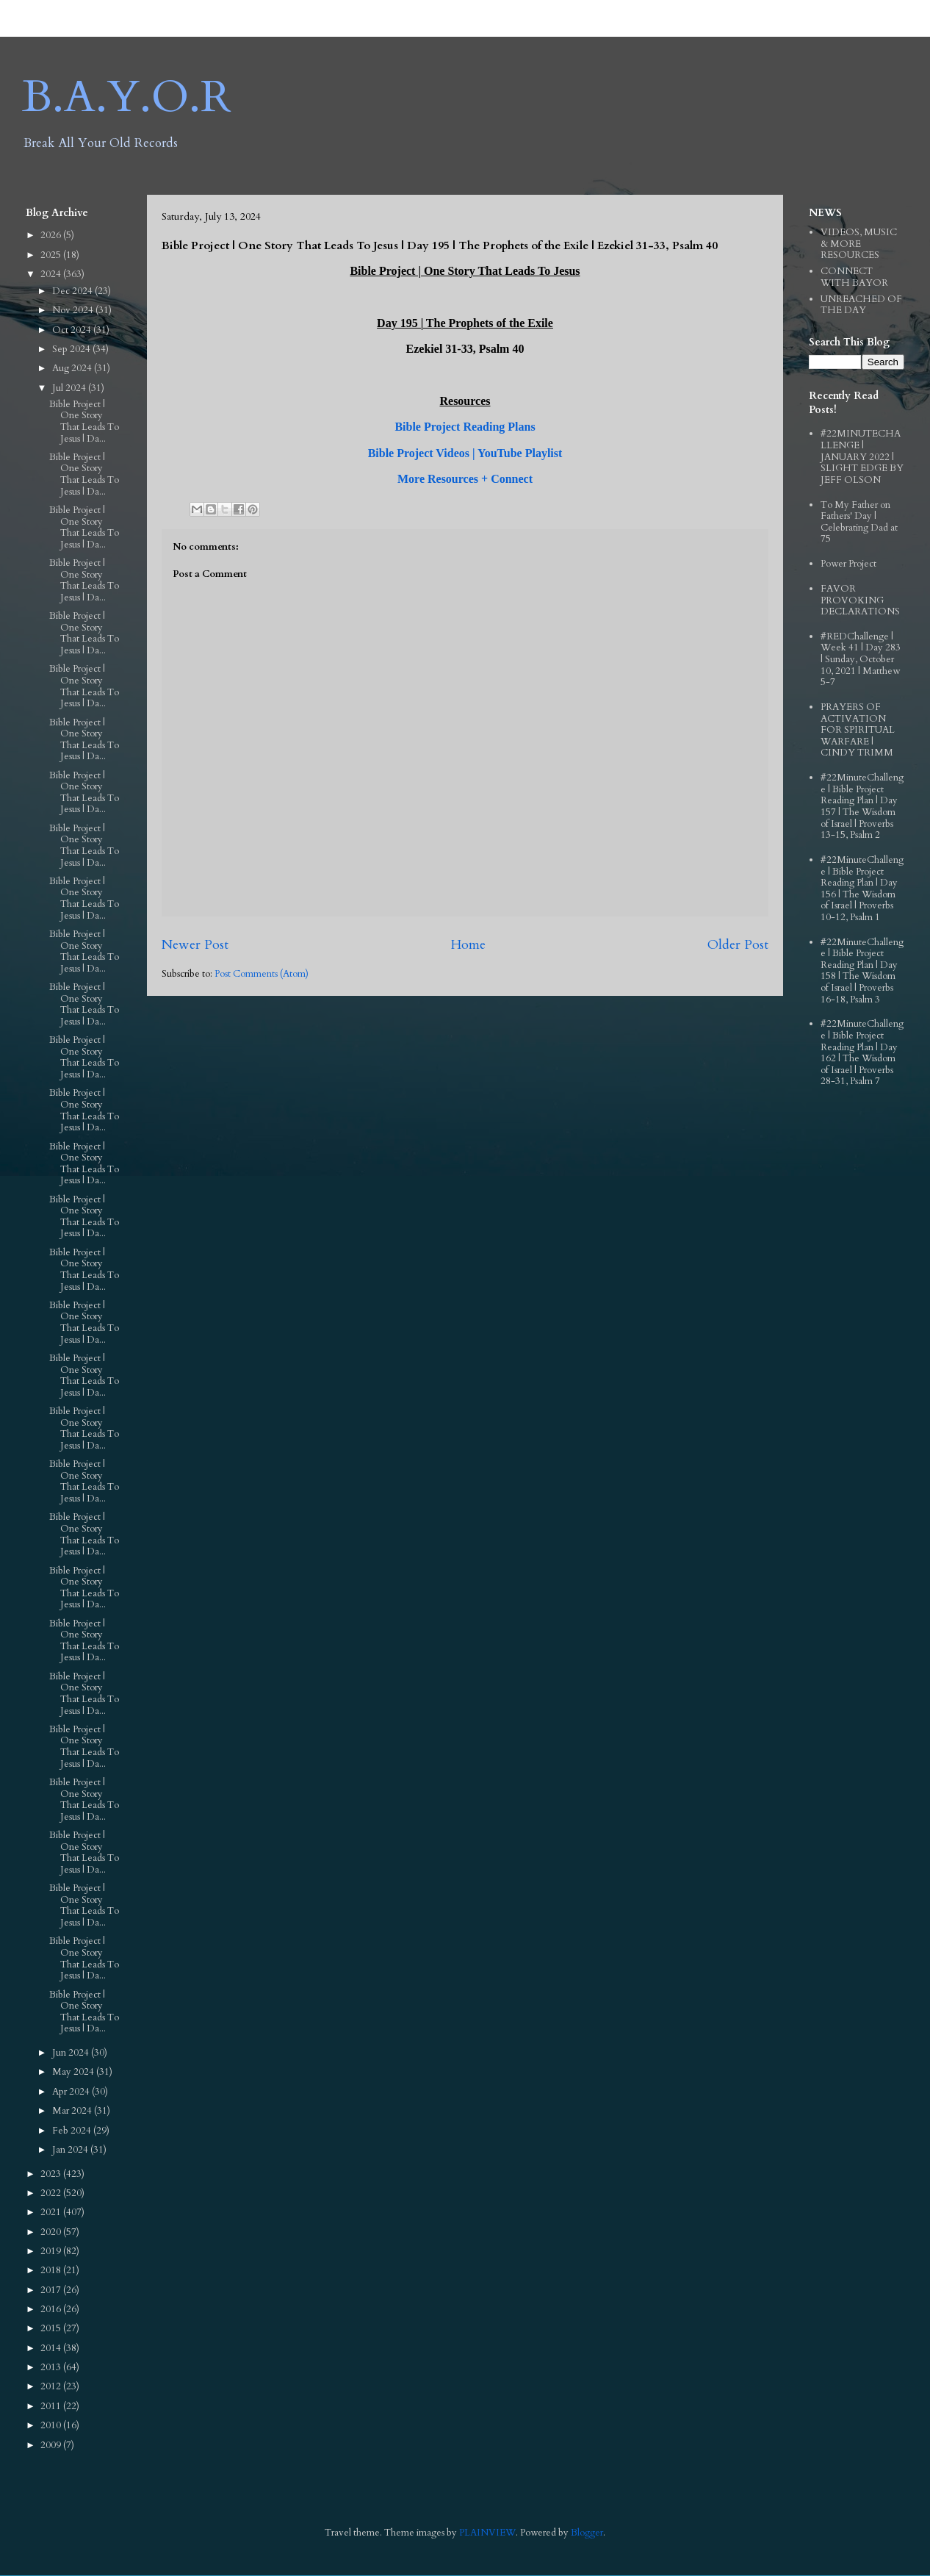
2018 (51, 2270)
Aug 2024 (73, 368)
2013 (51, 2367)
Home (468, 945)
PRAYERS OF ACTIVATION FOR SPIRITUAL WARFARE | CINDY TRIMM (858, 729)
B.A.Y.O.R (126, 97)
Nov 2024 (73, 310)
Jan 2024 (71, 2149)
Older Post (737, 945)
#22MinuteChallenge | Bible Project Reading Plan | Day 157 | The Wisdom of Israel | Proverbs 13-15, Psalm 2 (862, 806)
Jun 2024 (71, 2052)
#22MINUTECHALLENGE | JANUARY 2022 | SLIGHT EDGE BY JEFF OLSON (862, 456)
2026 (51, 235)
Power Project (848, 563)
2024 (51, 274)
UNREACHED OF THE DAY (861, 305)
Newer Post (195, 945)
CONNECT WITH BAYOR (854, 277)
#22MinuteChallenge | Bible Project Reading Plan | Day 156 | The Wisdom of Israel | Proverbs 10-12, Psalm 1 (862, 888)
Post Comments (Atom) (262, 973)
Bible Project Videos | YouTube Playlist (465, 453)
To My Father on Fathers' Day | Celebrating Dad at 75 (859, 522)
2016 (51, 2309)
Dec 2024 (73, 291)
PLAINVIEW (487, 2532)
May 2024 (74, 2071)
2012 (51, 2386)
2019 (51, 2251)
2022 (51, 2193)
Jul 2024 (70, 388)
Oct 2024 (72, 330)
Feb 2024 (72, 2130)
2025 (51, 255)
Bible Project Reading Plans (464, 426)
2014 (51, 2348)
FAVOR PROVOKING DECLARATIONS (860, 600)
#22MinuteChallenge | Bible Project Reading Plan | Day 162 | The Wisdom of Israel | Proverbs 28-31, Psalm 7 (862, 1052)
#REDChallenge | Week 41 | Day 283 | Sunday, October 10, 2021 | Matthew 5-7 (861, 659)
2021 (51, 2212)
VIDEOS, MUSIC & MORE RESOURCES (859, 244)
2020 (51, 2232)
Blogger (587, 2532)
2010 (51, 2425)
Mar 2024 (73, 2110)
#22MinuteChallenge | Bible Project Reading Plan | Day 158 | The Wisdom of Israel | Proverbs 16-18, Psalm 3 (862, 971)
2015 (51, 2328)
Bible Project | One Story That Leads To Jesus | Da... (84, 421)
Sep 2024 (72, 349)
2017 (51, 2290)
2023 (51, 2174)
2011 (51, 2406)
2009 (51, 2445)
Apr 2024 (72, 2091)
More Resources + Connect (465, 479)
